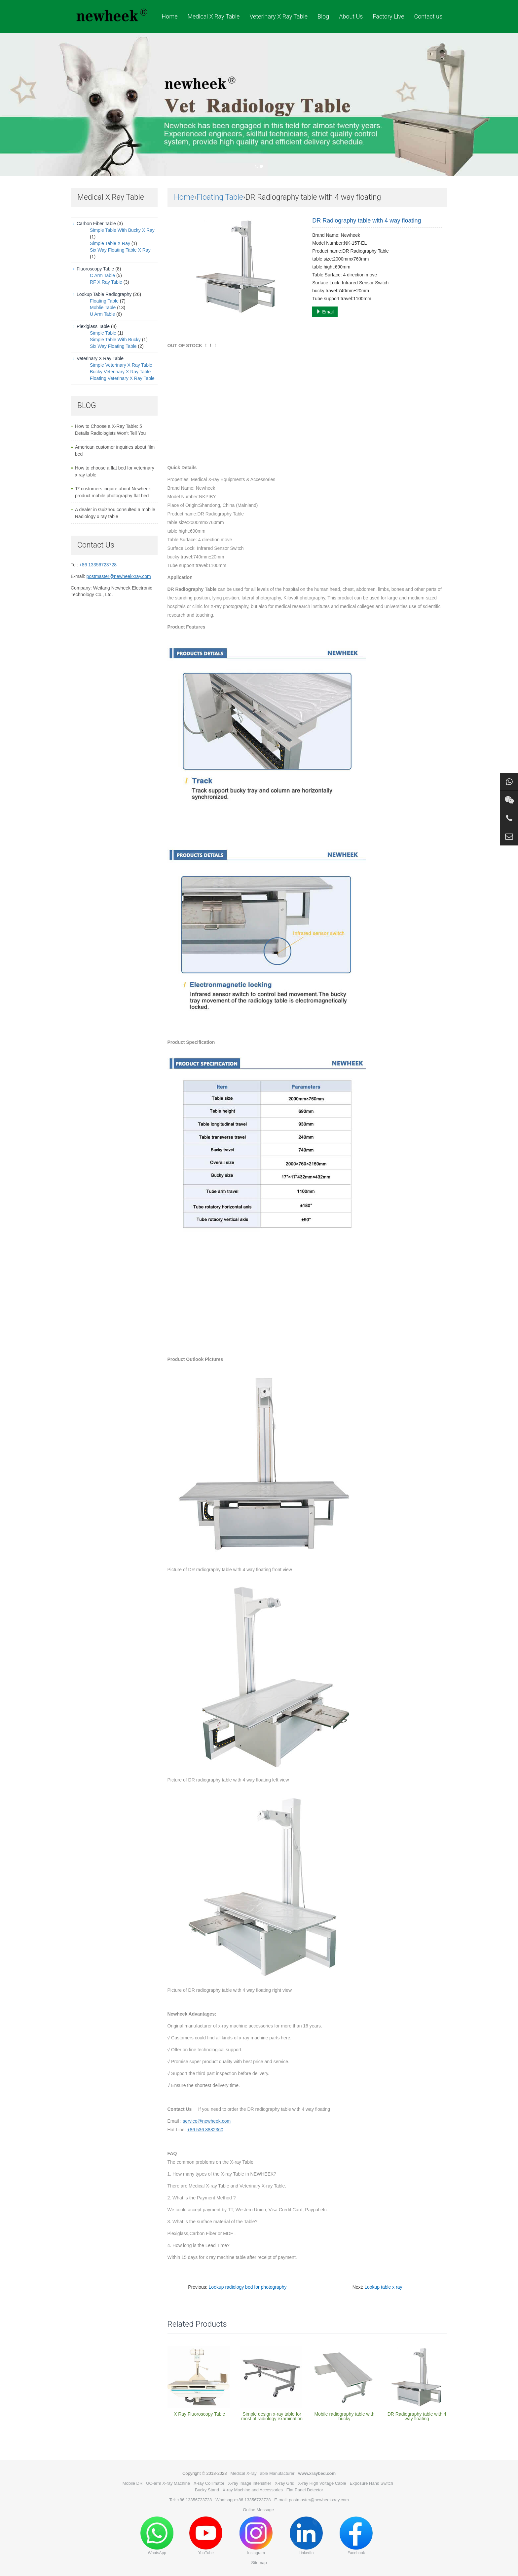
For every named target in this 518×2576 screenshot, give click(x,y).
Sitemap (259, 2562)
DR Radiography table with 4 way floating (417, 2416)
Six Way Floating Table (113, 346)
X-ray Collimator (209, 2483)
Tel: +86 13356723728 (190, 2499)
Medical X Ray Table (213, 16)
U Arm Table (102, 314)
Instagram (256, 2535)
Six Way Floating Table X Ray (120, 250)
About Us (351, 16)
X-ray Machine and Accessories (253, 2489)
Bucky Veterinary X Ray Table (120, 371)
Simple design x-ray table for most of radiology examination (272, 2416)
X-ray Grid (284, 2483)
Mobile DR (133, 2483)
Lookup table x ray (383, 2287)
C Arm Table (102, 275)
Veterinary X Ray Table (278, 16)
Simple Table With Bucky (115, 339)
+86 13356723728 (98, 564)
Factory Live (388, 16)
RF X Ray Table (106, 282)
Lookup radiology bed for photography (248, 2287)
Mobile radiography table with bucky (344, 2416)
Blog (323, 16)
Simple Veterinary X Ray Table (121, 365)
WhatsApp (156, 2535)
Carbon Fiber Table (96, 223)
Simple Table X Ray (110, 243)
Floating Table (220, 197)
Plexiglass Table (93, 326)
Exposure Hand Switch (371, 2483)
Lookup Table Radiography (104, 294)
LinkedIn (306, 2535)
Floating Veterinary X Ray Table (122, 378)
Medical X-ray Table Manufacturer (262, 2473)
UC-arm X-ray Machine (168, 2483)
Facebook (356, 2535)
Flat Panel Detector (304, 2489)
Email (325, 311)
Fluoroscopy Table (95, 268)
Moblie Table (103, 307)
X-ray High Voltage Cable (322, 2483)
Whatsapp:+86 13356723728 (243, 2499)
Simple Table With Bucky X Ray (122, 230)
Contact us (428, 16)
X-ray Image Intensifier (249, 2483)
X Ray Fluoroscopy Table (199, 2414)
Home (169, 16)
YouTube (205, 2535)
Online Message (258, 2509)
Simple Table (103, 333)
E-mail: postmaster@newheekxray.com (311, 2499)
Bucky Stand (207, 2489)
